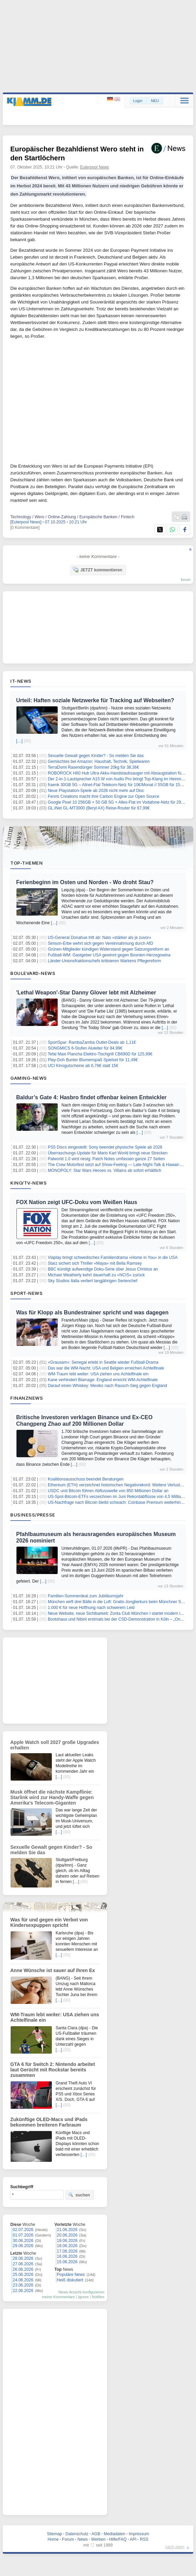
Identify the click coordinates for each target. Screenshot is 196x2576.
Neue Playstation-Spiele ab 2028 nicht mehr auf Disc (96, 790)
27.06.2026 (23, 2264)
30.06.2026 (23, 2240)
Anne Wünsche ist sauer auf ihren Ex (52, 1970)
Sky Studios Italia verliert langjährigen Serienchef (92, 1280)
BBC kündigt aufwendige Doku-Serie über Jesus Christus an (103, 1269)
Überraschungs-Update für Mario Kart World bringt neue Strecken (108, 1153)
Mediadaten (114, 2533)
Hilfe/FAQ (117, 2539)
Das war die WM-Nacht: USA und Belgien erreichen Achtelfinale (106, 1368)
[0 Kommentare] (24, 527)
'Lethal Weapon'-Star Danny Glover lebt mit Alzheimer (86, 992)
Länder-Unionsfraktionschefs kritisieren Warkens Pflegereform (104, 960)
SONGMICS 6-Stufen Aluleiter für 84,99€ (85, 1048)
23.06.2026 (23, 2285)
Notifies (98, 2297)
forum (186, 580)
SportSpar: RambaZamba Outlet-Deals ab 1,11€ (92, 1042)
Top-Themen (26, 863)
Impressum (139, 2533)
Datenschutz (77, 2533)
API (133, 2539)
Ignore (83, 2297)
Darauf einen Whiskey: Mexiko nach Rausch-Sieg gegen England (107, 1385)
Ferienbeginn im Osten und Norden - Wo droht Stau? (85, 882)
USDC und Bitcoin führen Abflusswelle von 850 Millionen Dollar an (108, 1490)
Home (53, 2539)
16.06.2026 (67, 2256)
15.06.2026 (67, 2261)
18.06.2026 (67, 2245)
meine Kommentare (58, 2297)
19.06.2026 (67, 2240)
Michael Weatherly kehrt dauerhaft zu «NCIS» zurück (96, 1275)
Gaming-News (28, 1078)
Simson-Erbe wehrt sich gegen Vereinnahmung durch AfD (100, 943)
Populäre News (71, 2274)
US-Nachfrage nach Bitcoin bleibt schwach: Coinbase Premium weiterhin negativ (121, 1502)
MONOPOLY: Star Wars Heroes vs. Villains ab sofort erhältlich (104, 1170)
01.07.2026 (23, 2235)
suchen (79, 2194)
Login (137, 101)
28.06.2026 (23, 2258)
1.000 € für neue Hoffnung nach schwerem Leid (91, 1607)
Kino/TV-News (28, 1183)
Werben (98, 2539)
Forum (68, 2539)
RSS (144, 2539)
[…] (19, 741)
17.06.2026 (67, 2251)
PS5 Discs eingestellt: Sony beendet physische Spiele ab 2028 (105, 1147)
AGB (96, 2533)
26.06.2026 (23, 2269)
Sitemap (54, 2533)
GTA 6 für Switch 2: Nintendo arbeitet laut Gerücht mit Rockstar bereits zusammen (52, 2069)
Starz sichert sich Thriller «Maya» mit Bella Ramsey (95, 1263)
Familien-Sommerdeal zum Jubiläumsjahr (86, 1596)
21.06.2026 (67, 2229)
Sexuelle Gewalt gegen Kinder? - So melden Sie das (96, 755)
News (83, 2539)
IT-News (21, 681)
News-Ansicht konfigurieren (81, 2292)
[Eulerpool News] (26, 522)
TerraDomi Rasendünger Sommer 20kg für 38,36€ (93, 767)
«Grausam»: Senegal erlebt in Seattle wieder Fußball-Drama (103, 1362)
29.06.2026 (23, 2245)
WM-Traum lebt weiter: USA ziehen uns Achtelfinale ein (98, 1374)
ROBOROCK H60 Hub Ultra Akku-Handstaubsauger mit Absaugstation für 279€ (120, 773)
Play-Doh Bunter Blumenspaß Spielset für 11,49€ (93, 1059)
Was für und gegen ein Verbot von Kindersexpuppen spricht (49, 1922)
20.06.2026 (67, 2235)
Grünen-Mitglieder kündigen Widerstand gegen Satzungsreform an (108, 949)
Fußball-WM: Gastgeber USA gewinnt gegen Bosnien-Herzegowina (109, 955)
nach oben (174, 2546)
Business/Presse (32, 1515)
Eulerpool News (94, 167)
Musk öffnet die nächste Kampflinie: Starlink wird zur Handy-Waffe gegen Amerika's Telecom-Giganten (52, 1797)
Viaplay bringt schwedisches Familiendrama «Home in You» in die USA (112, 1257)
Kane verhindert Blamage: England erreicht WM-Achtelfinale (103, 1379)
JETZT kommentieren (97, 569)
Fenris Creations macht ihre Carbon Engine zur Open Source (103, 796)
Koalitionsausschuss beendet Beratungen (86, 1479)
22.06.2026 (23, 2290)
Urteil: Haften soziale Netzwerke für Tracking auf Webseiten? (95, 700)
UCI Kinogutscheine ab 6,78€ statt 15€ (83, 1065)
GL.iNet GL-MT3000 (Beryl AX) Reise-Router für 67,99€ (99, 808)
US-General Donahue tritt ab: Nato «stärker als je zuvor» (99, 937)
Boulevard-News (32, 973)
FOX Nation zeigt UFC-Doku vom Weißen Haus (76, 1202)
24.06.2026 (23, 2280)
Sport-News (26, 1293)
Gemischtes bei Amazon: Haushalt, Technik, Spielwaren (99, 761)
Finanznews (26, 1398)
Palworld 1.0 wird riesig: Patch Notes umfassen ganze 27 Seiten (106, 1158)
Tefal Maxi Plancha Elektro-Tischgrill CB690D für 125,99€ (100, 1054)
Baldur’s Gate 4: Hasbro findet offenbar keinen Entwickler (91, 1097)
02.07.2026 (23, 2229)
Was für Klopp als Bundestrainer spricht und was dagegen (92, 1312)
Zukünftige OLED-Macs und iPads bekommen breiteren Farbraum (49, 2122)
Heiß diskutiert (70, 2280)
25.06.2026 (23, 2274)
